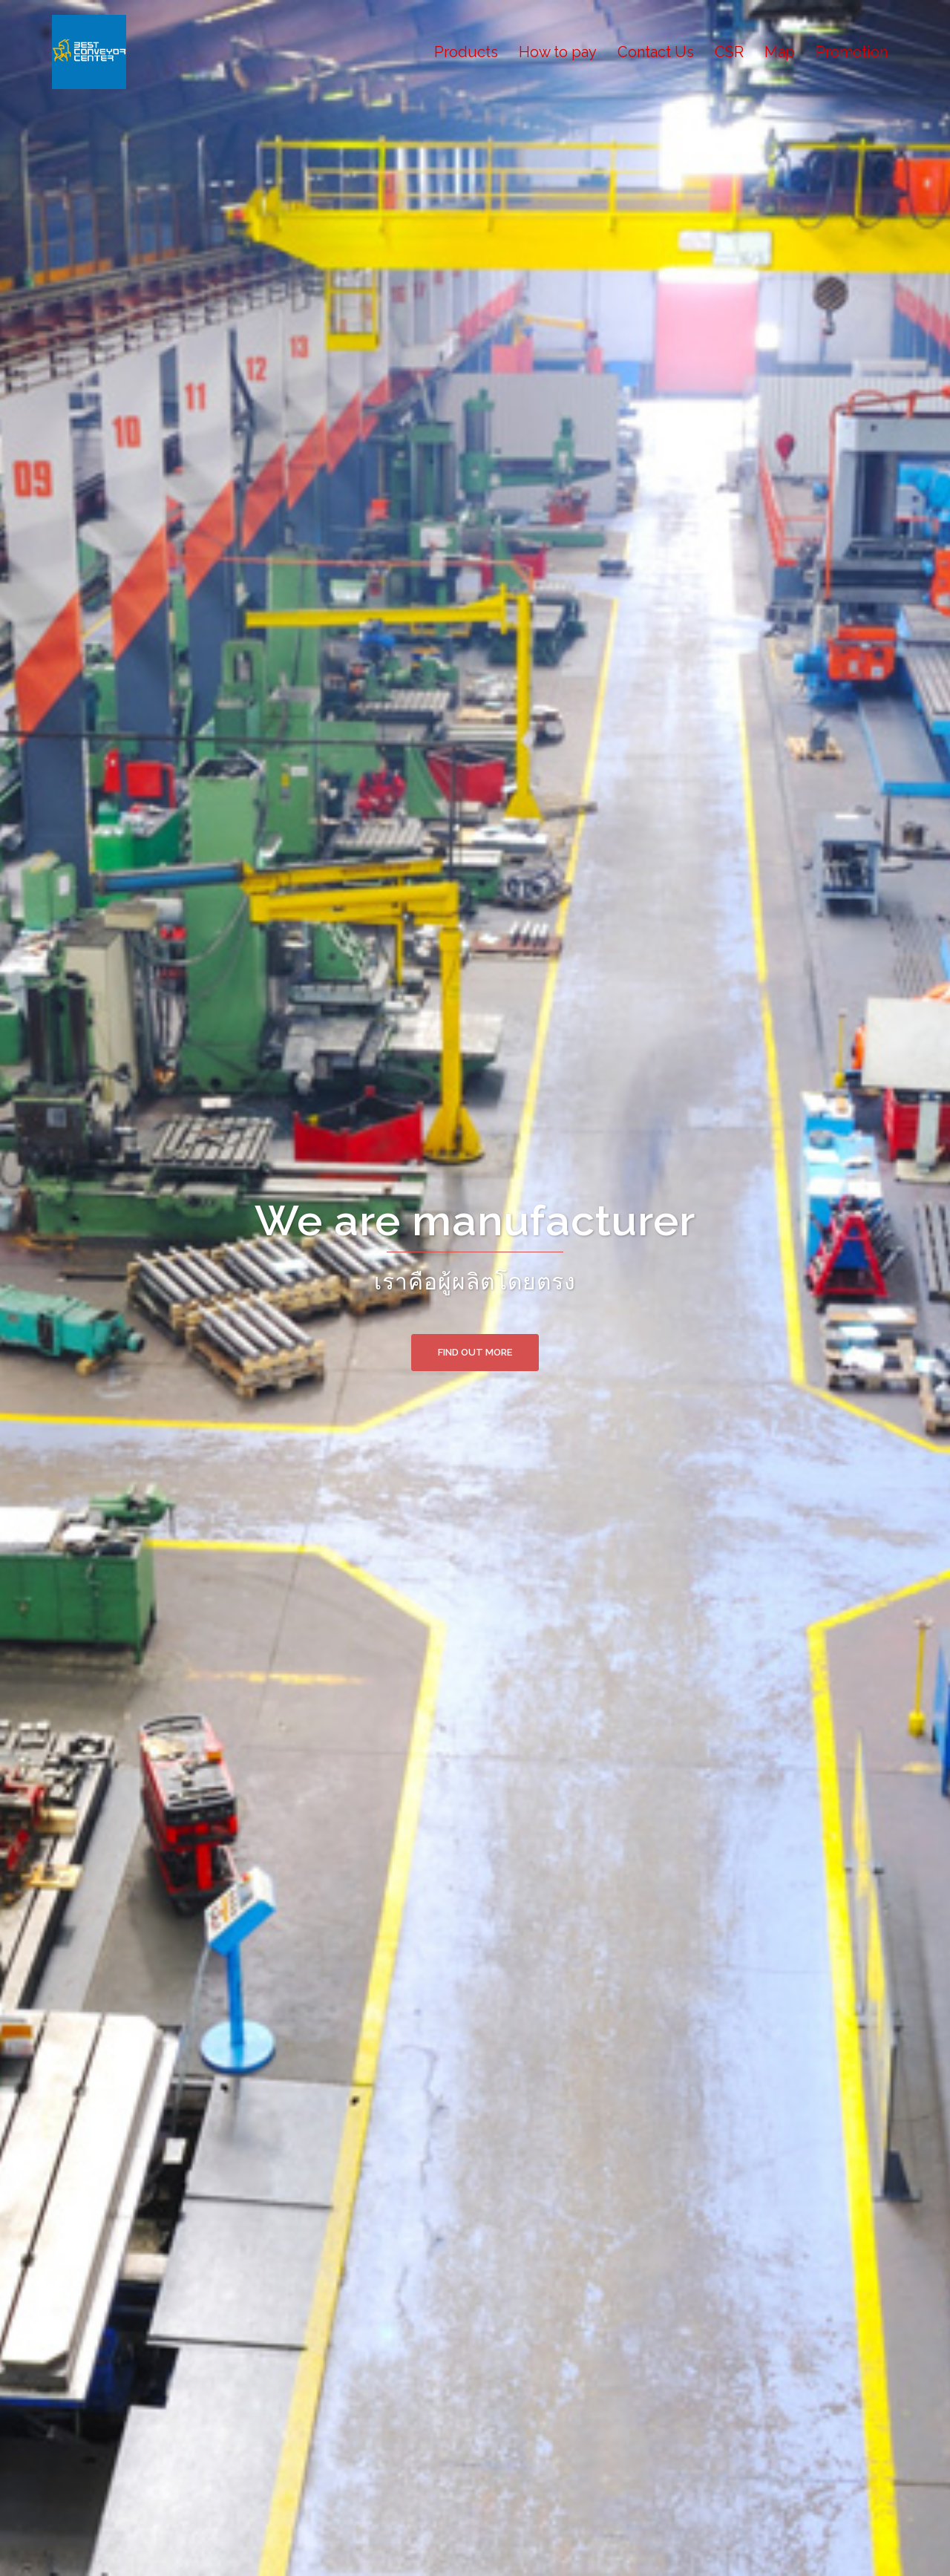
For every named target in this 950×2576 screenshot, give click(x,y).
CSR (729, 52)
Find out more (475, 1352)
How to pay (558, 52)
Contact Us (656, 52)
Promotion (852, 52)
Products (466, 52)
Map (779, 52)
